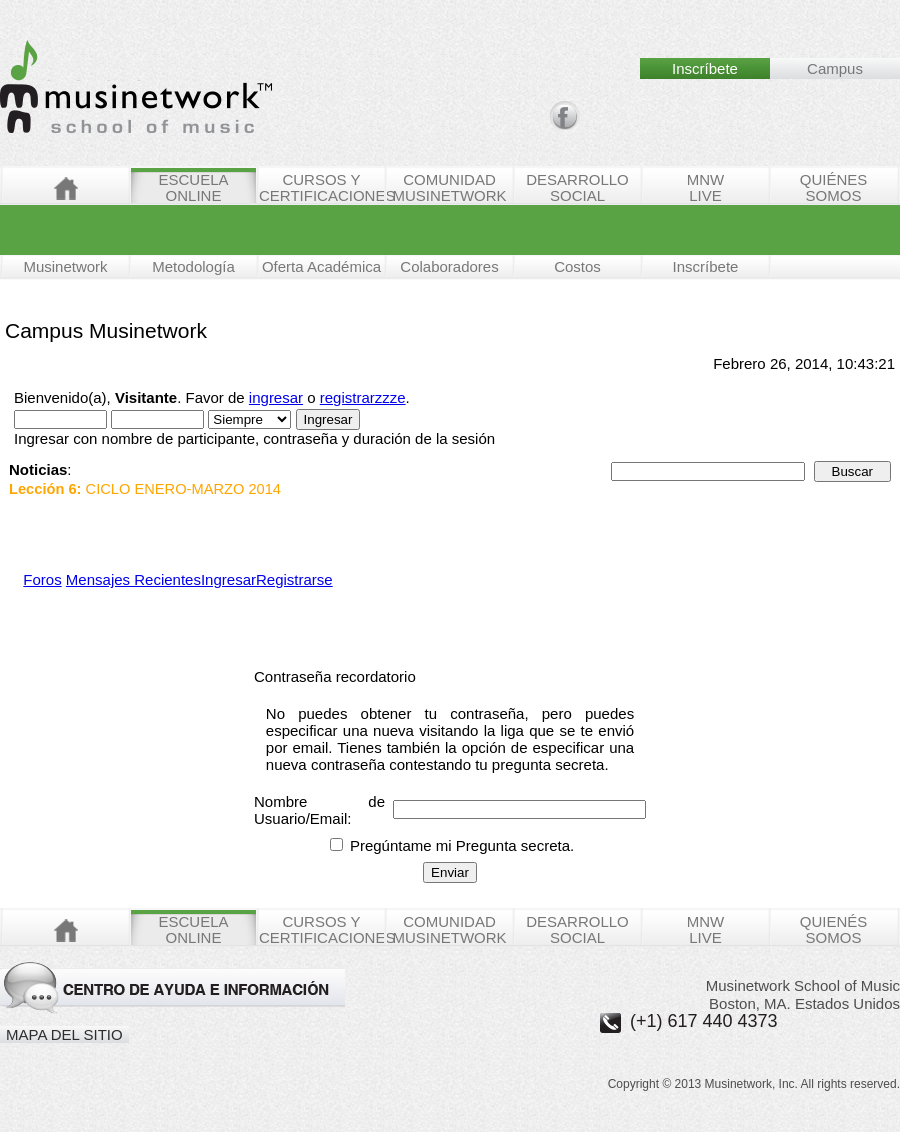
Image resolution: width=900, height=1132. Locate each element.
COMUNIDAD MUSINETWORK (449, 187)
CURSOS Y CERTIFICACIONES (321, 187)
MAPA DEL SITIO (64, 1034)
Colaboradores (449, 266)
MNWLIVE (706, 187)
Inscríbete (706, 266)
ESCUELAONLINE (193, 187)
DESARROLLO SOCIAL (577, 187)
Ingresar (228, 579)
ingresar (276, 397)
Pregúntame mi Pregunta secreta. (452, 845)
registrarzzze (363, 397)
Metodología (193, 266)
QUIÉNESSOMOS (834, 187)
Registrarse (294, 579)
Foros (42, 579)
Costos (577, 266)
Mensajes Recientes (133, 579)
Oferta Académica (321, 266)
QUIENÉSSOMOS (834, 929)
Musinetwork (65, 266)
